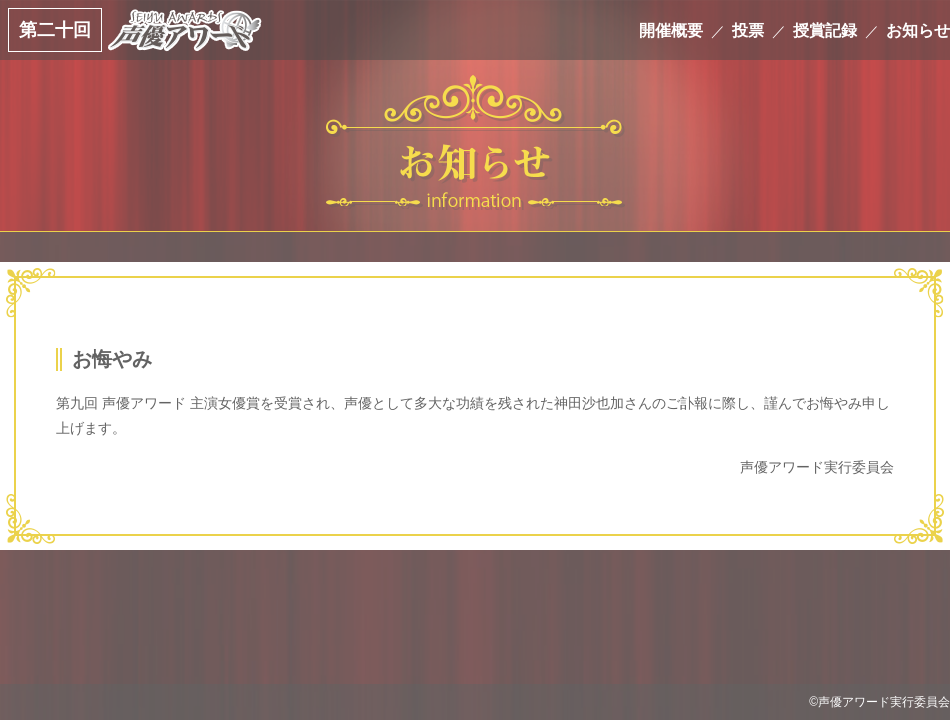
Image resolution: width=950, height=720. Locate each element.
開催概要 (671, 30)
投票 (748, 30)
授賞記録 (825, 30)
